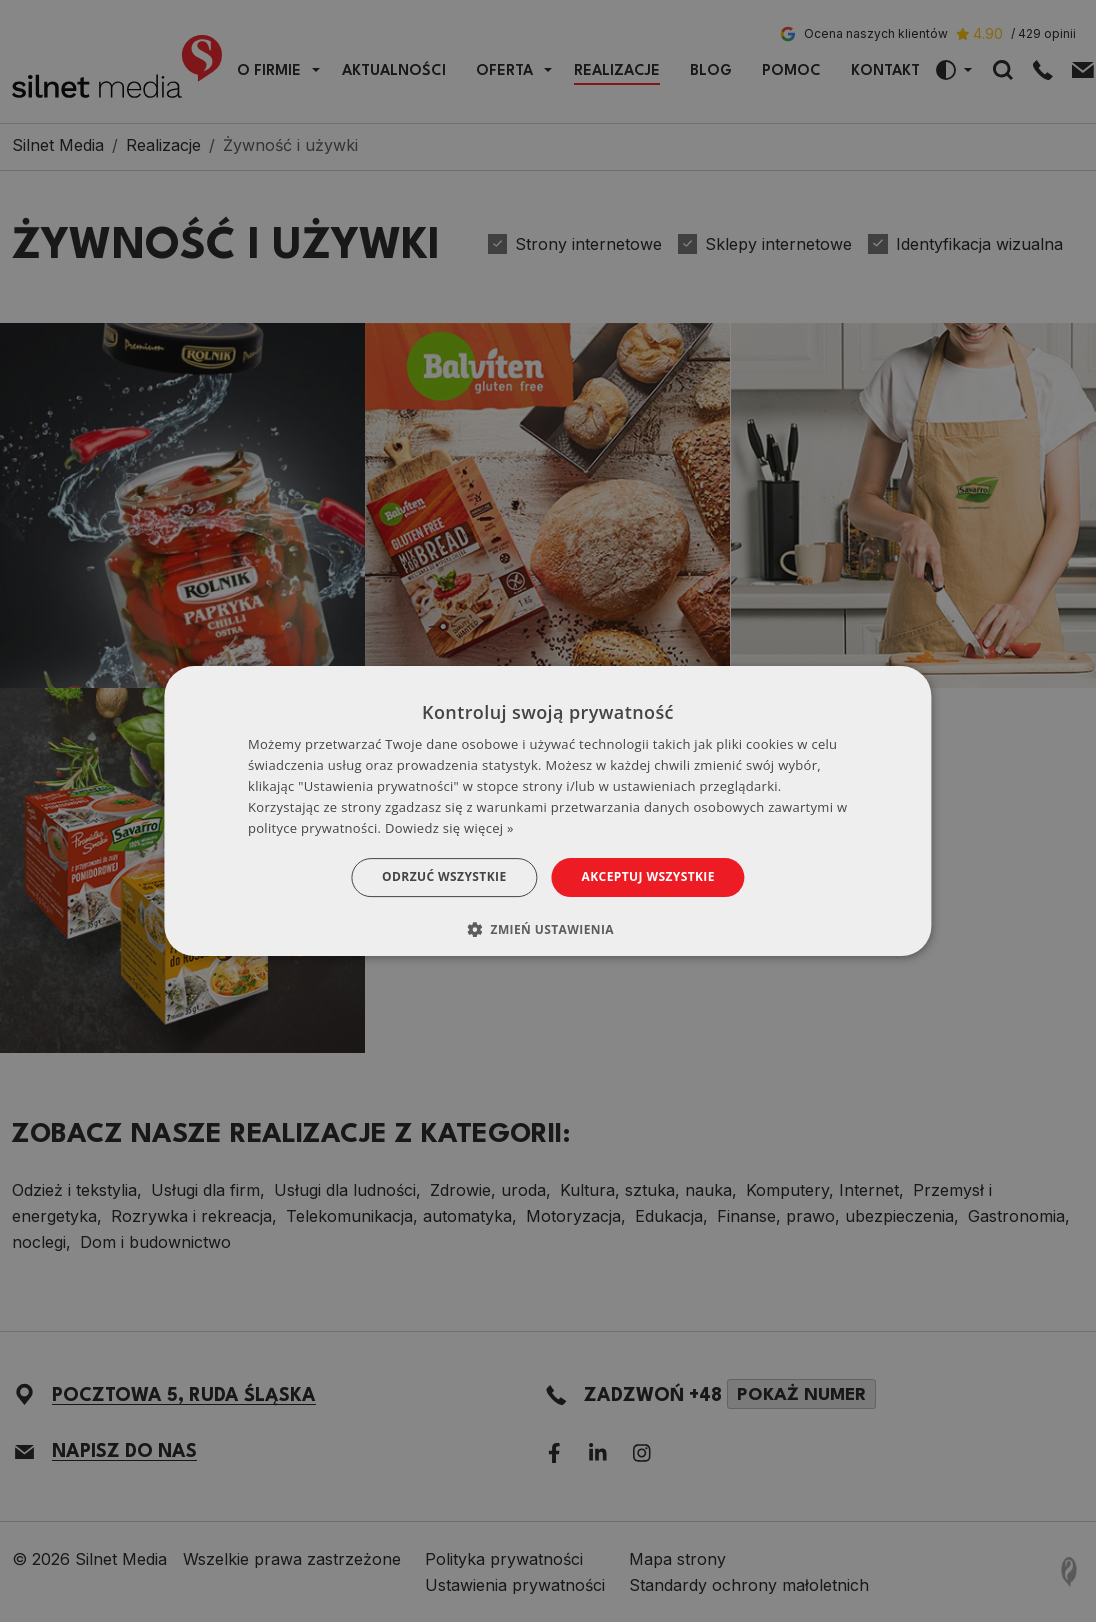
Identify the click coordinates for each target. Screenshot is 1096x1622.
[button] (548, 929)
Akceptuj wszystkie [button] (648, 876)
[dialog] (547, 811)
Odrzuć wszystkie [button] (444, 876)
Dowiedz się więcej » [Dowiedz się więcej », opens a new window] (449, 828)
